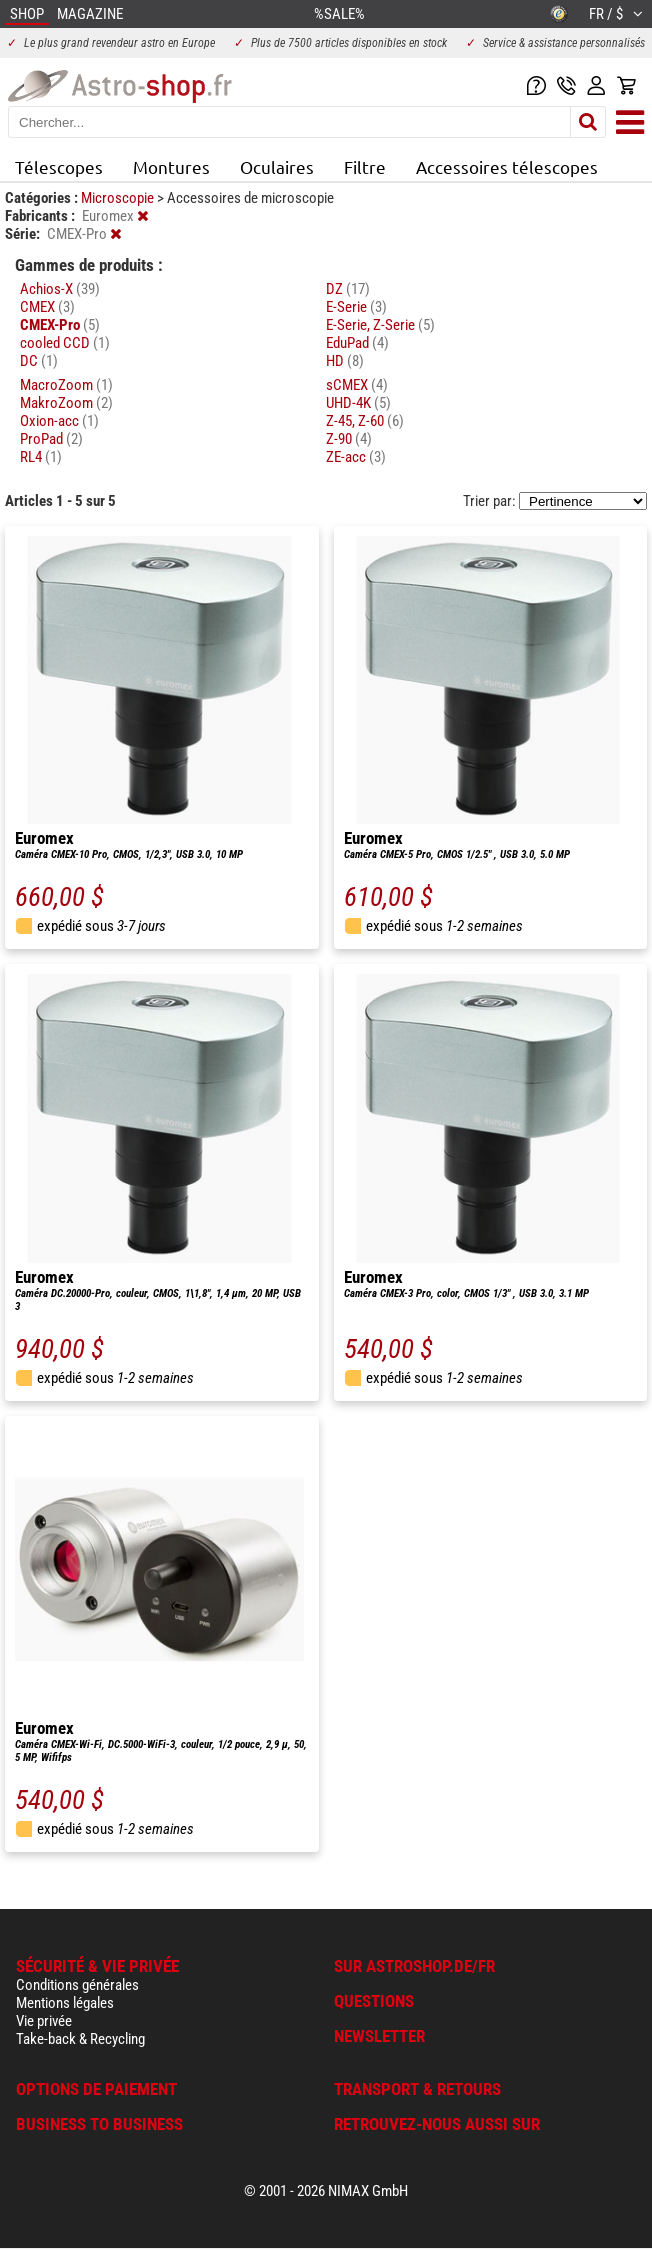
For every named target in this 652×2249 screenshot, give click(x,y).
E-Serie (356, 307)
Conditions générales (77, 1985)
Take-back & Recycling (80, 2039)
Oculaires (277, 166)
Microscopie (119, 198)
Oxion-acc (59, 421)
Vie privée (44, 2021)
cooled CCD (65, 343)
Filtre (365, 166)
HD (345, 361)
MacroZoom (66, 385)
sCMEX (357, 385)
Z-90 (349, 439)
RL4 (41, 457)
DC (39, 361)
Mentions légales (65, 2003)
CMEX (47, 307)
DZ (348, 289)
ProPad (51, 439)
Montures (171, 166)
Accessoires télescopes (507, 166)
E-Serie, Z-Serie (380, 325)
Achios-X (60, 289)
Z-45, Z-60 (365, 421)
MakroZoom (66, 403)
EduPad (357, 343)
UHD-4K (358, 403)
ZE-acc (356, 457)
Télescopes (59, 166)
